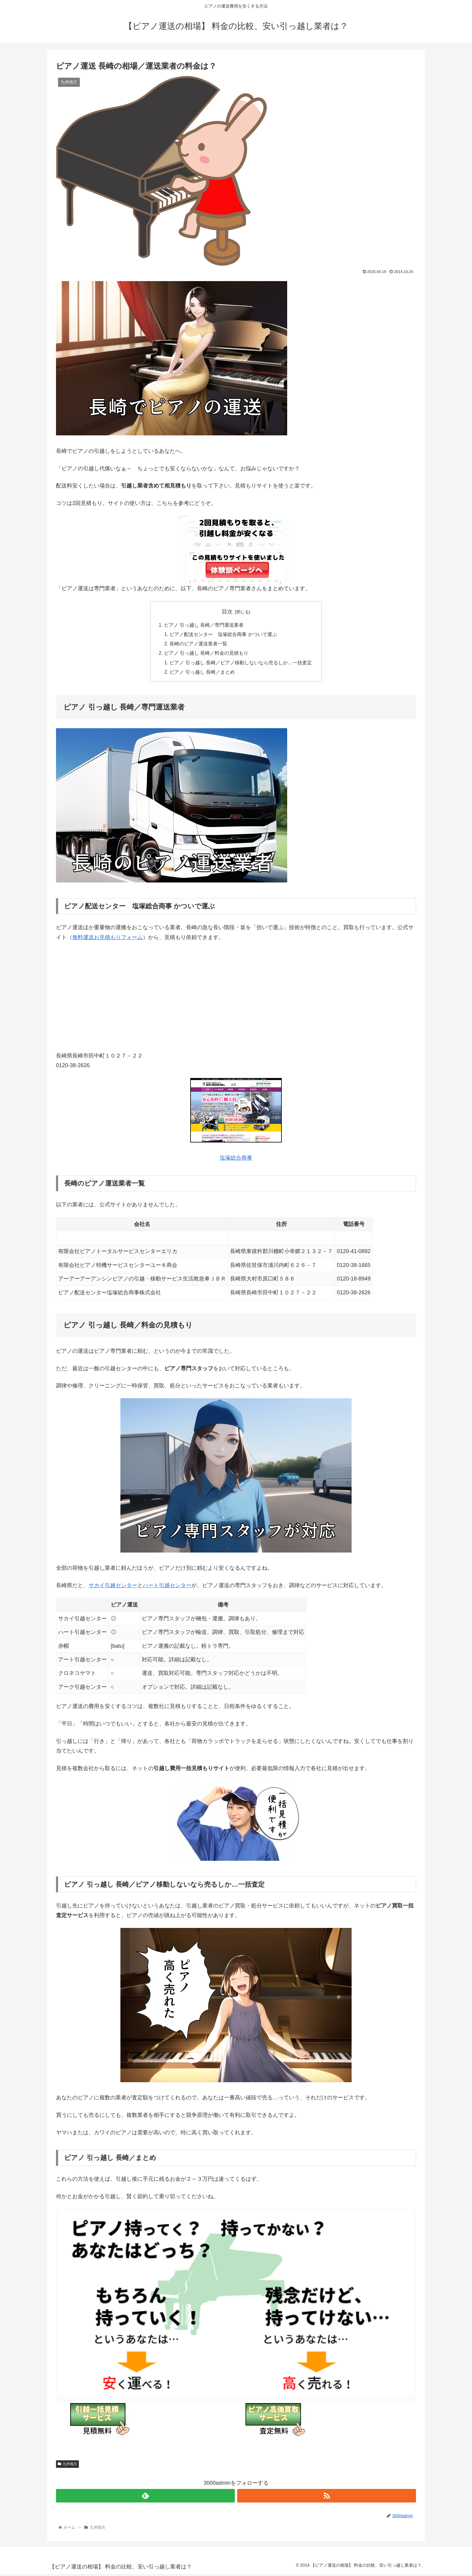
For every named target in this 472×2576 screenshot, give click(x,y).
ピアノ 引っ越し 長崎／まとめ (202, 674)
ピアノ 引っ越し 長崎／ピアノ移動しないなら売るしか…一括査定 (241, 664)
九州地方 (67, 2466)
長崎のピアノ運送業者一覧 (199, 644)
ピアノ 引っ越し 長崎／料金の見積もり (206, 654)
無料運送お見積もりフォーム (107, 939)
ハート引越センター (167, 1587)
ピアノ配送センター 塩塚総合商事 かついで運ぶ (223, 635)
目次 (227, 612)
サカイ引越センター (112, 1587)
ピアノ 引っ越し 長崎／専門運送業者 (204, 625)
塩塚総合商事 (236, 1160)
